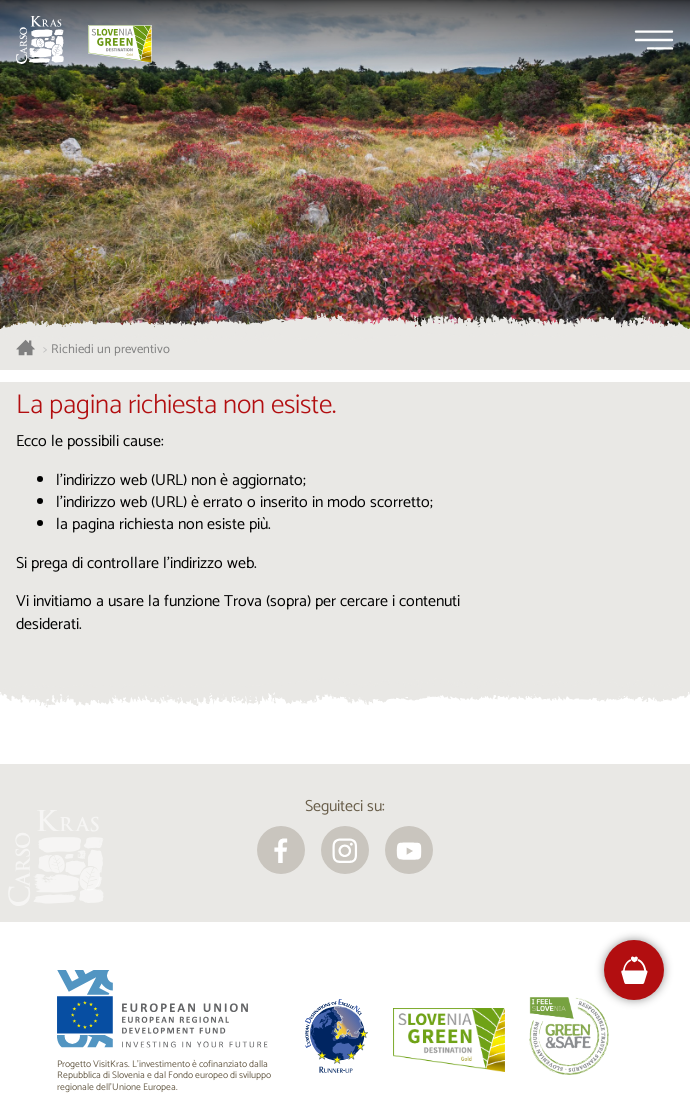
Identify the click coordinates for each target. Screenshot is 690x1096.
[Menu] (654, 40)
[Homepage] (40, 40)
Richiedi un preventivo (110, 350)
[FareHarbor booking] (634, 970)
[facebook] (281, 850)
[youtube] (409, 850)
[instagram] (345, 850)
